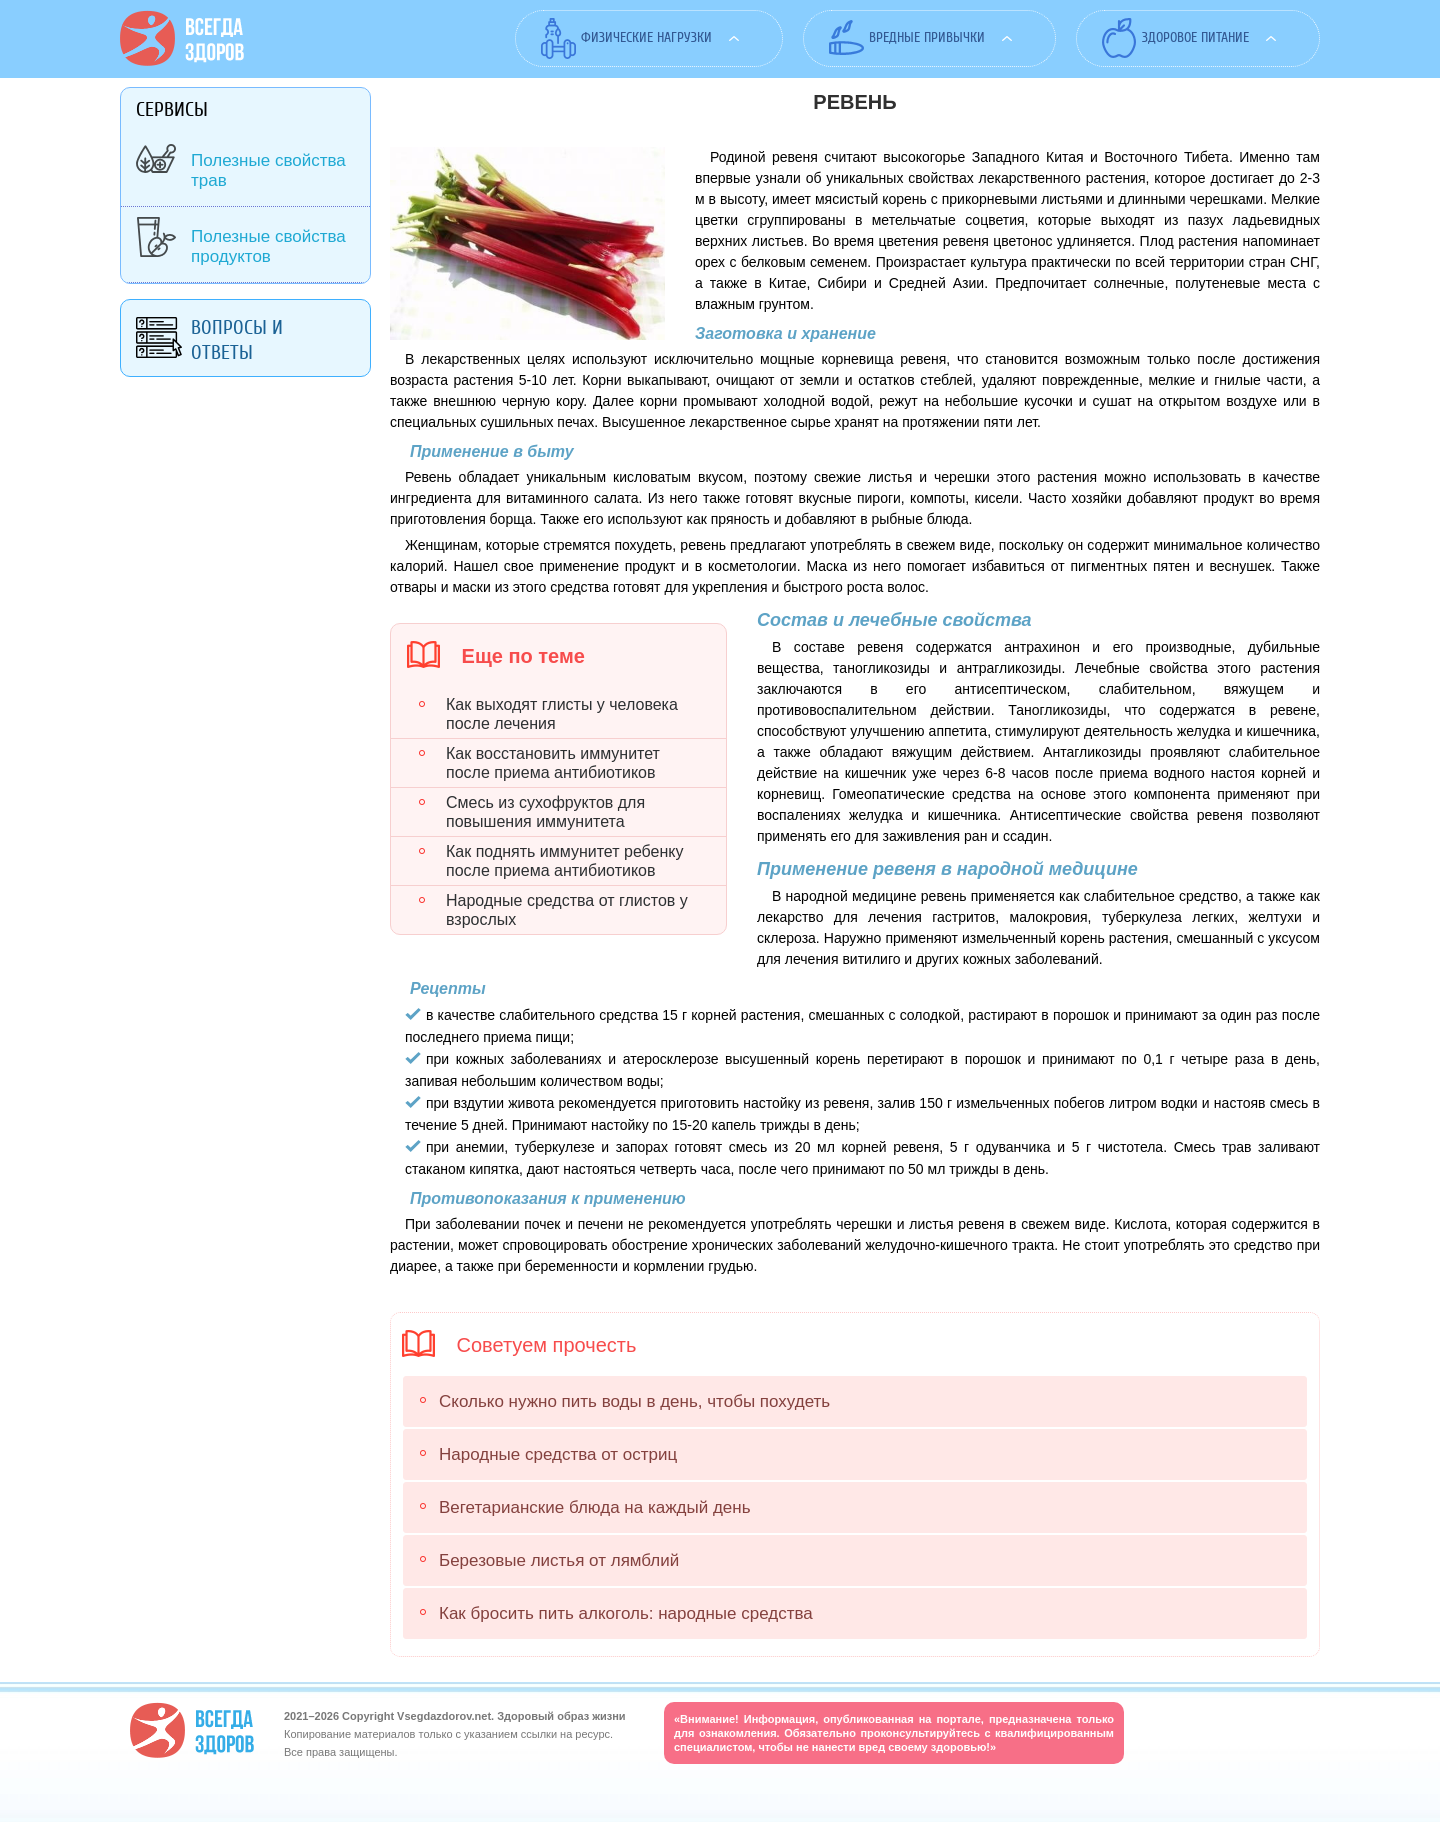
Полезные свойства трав (268, 170)
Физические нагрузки (646, 37)
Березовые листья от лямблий (559, 1560)
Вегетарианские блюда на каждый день (595, 1507)
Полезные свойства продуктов (268, 246)
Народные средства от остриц (558, 1454)
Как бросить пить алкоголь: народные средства (626, 1613)
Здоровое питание (1195, 37)
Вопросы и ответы (237, 340)
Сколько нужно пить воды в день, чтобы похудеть (634, 1401)
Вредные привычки (927, 37)
